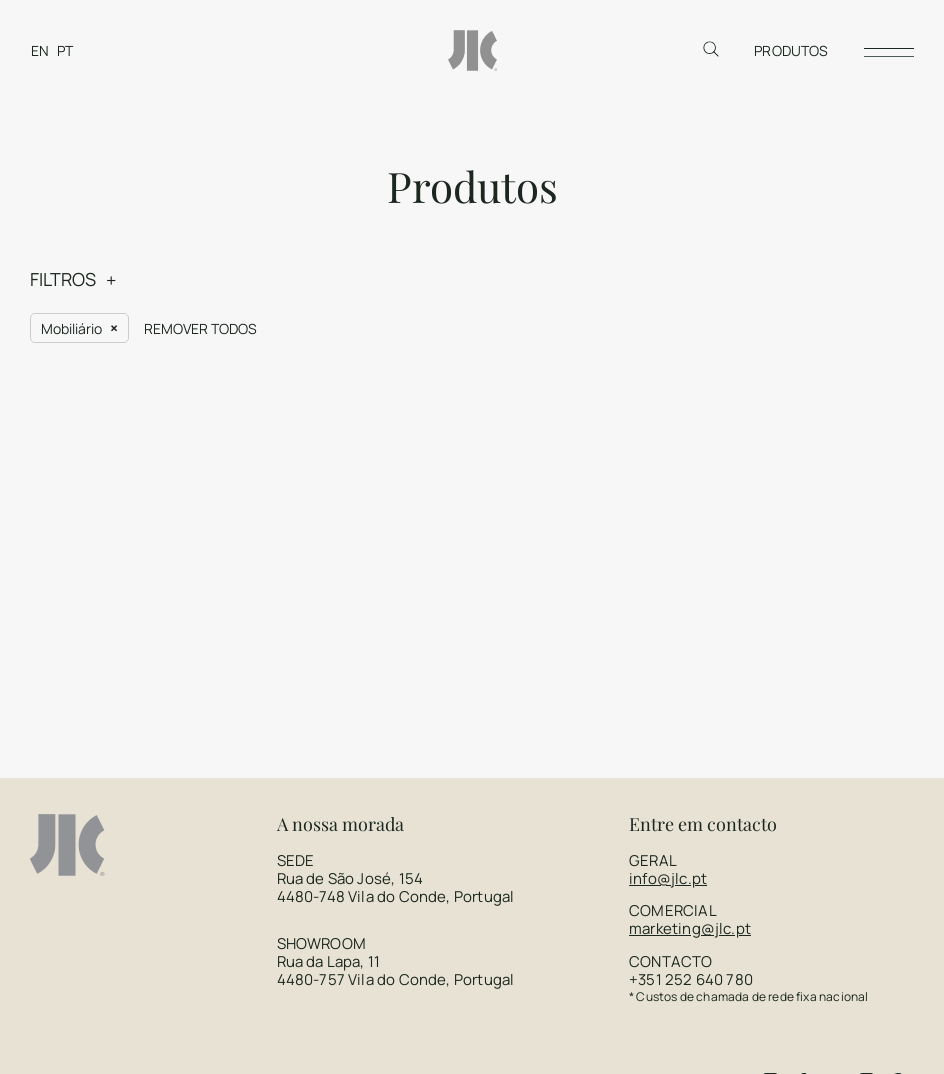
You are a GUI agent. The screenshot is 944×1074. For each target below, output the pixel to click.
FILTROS (63, 139)
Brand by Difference (632, 1029)
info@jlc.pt (668, 738)
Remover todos (200, 188)
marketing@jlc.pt (690, 788)
